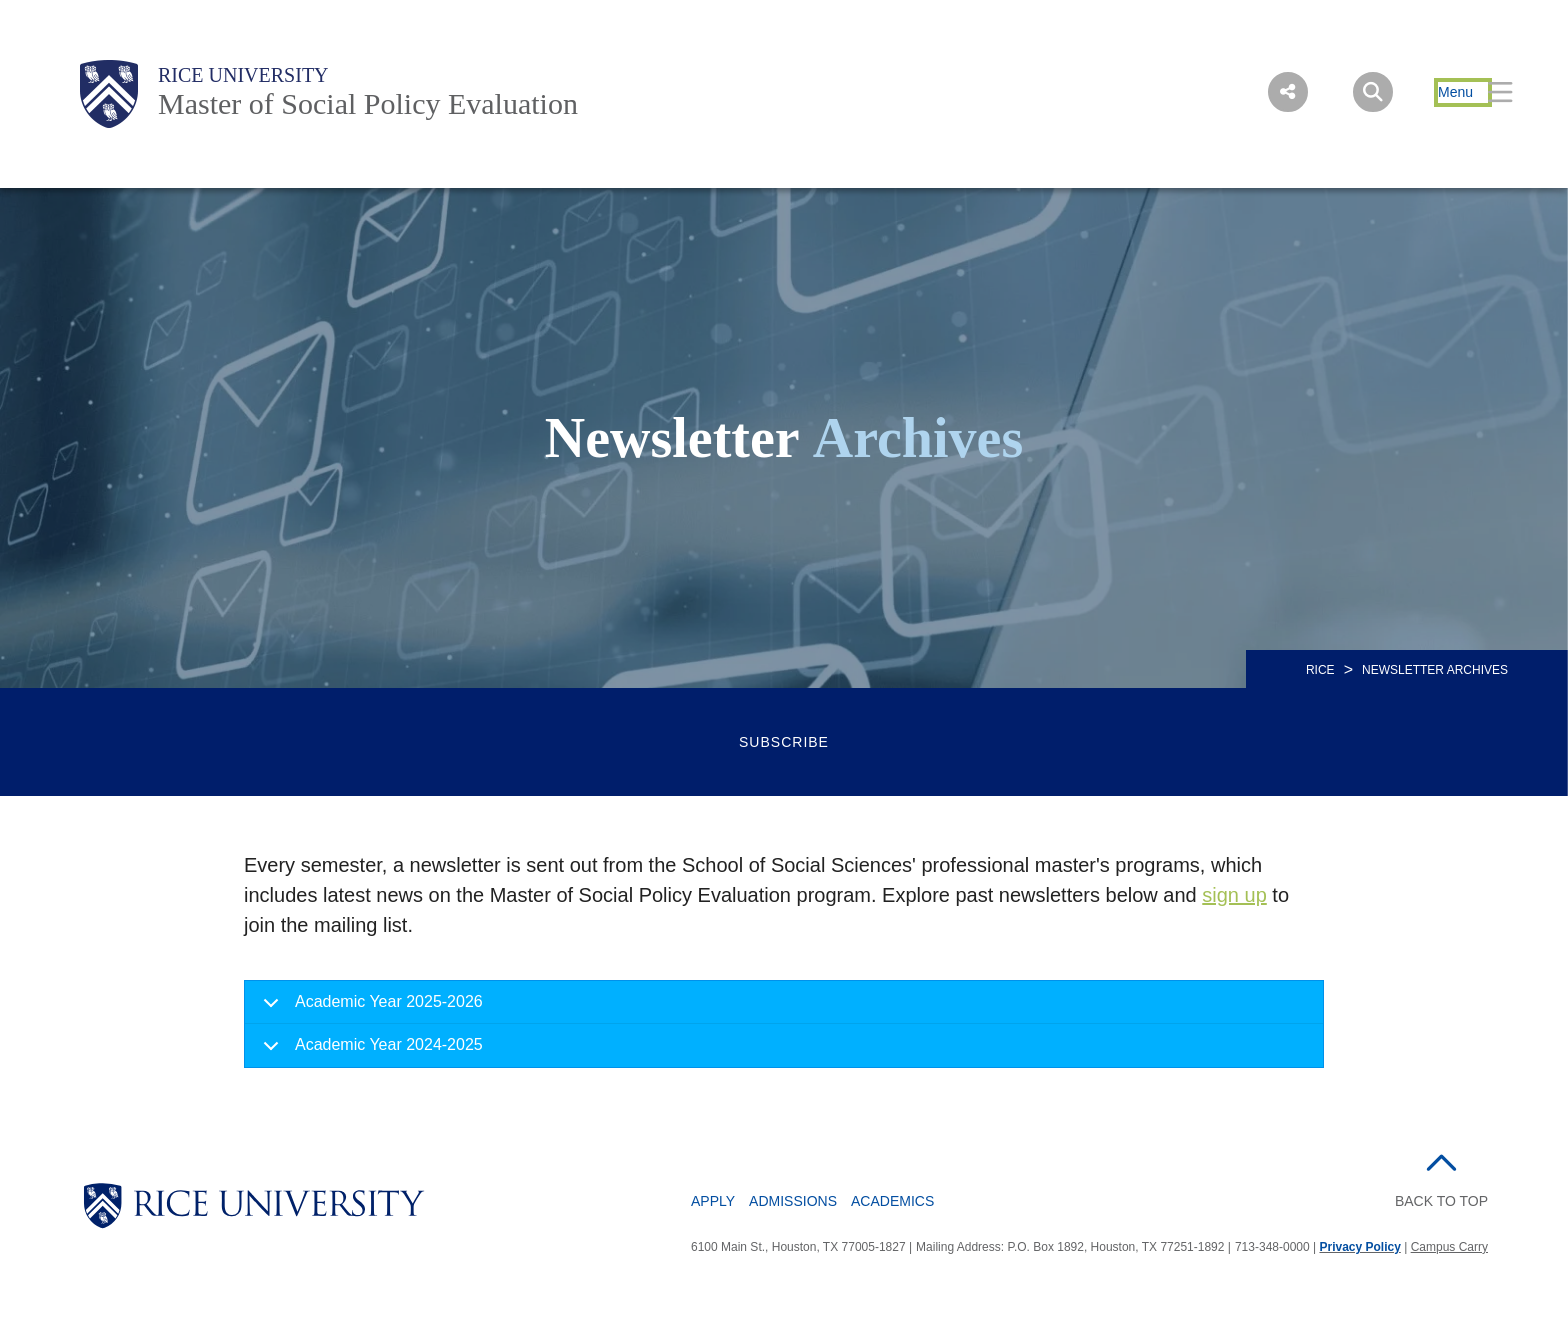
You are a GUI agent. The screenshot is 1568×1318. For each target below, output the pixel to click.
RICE (1320, 670)
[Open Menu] (1463, 92)
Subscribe (784, 742)
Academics (892, 1201)
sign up (1234, 895)
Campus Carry (1449, 1247)
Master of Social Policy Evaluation (368, 103)
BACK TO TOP (1441, 1201)
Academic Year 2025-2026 (369, 1008)
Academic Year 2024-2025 (369, 1051)
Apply (713, 1201)
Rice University (243, 75)
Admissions (793, 1201)
